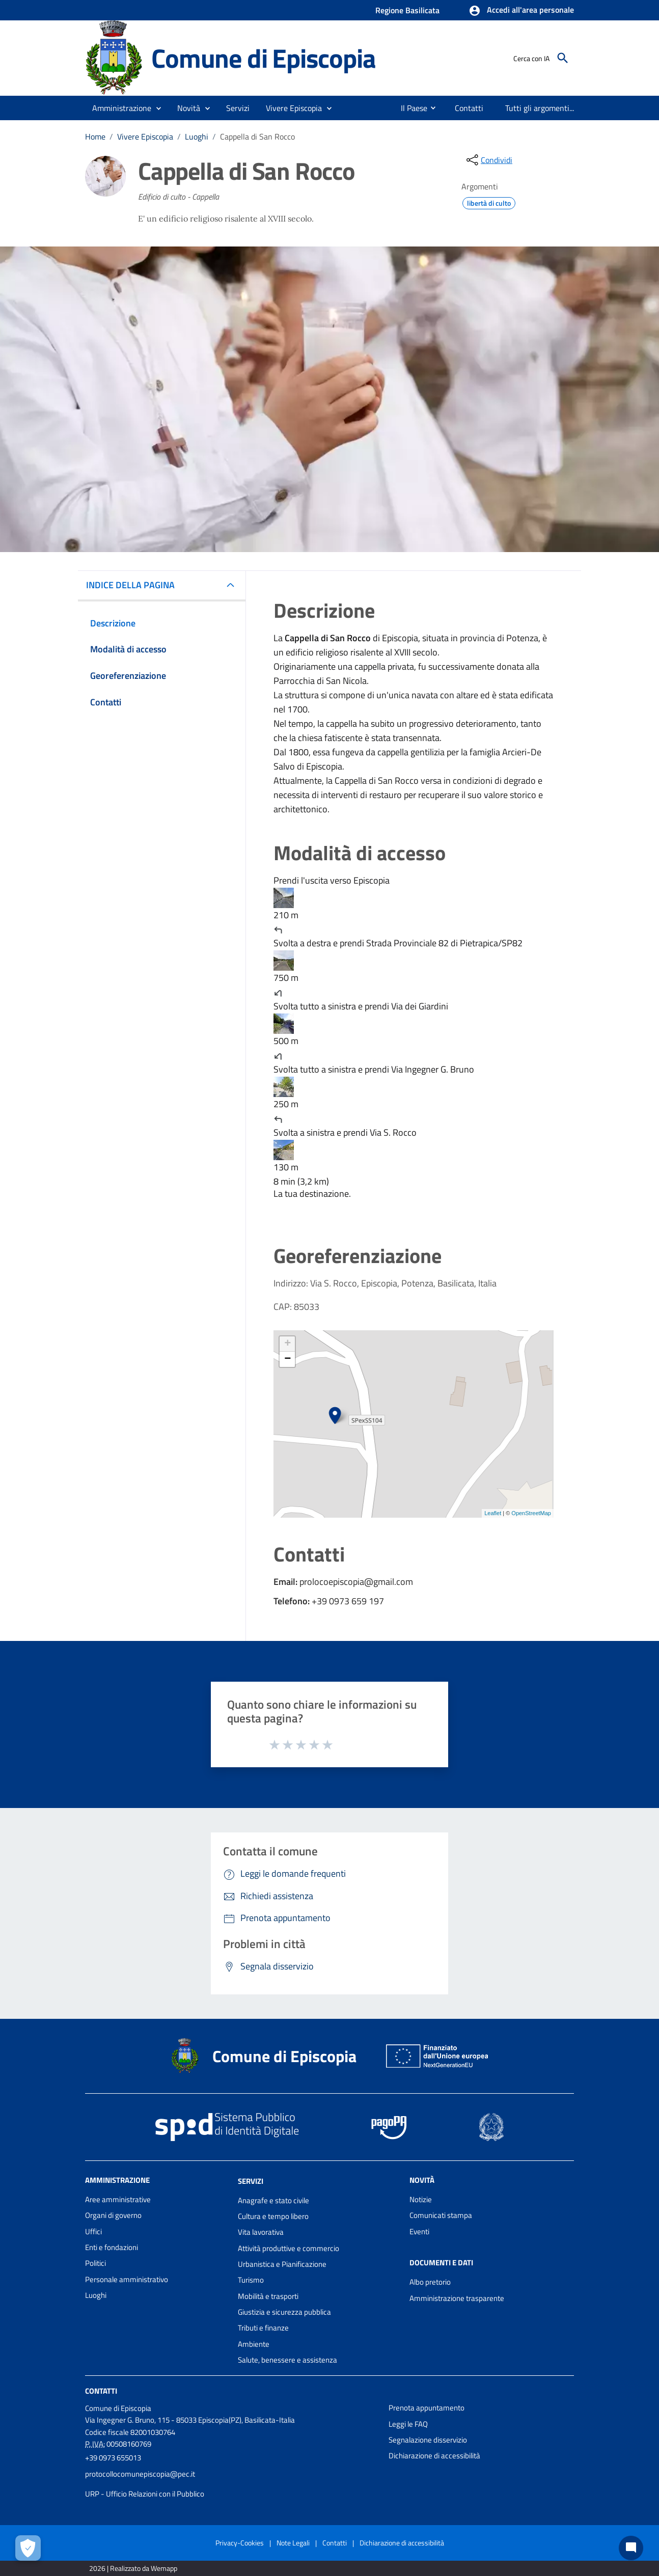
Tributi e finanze (263, 2328)
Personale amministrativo (126, 2279)
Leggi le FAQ (408, 2424)
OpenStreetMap (531, 1513)
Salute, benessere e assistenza (287, 2360)
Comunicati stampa (440, 2215)
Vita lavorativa (261, 2232)
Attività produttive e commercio (288, 2248)
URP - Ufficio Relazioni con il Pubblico (144, 2494)
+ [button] (287, 1344)
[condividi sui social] (488, 160)
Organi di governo (113, 2215)
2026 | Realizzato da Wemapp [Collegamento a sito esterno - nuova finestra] (133, 2568)
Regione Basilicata (407, 10)
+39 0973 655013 (113, 2457)
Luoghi (196, 136)
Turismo (251, 2280)
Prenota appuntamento (426, 2408)
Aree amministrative (118, 2199)
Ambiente (253, 2344)
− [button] (287, 1359)
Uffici (93, 2231)
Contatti (101, 2391)
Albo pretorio (430, 2282)
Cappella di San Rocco (257, 136)
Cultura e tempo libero (273, 2216)
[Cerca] (563, 58)
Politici (95, 2263)
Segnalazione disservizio (428, 2440)
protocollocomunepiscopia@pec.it (140, 2474)
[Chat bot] (631, 2548)
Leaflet (492, 1513)
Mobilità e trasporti (268, 2296)
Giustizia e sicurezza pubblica (284, 2312)
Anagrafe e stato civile (273, 2200)
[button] (521, 11)
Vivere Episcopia (145, 136)
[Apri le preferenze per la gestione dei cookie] (28, 2548)
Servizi (250, 2181)
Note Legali (293, 2542)
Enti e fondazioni (111, 2247)
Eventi (419, 2231)
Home (95, 136)
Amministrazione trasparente (456, 2298)
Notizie (420, 2199)
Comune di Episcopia (263, 58)
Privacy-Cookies (239, 2542)
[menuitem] (410, 108)
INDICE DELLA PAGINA (134, 585)
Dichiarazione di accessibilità (434, 2455)
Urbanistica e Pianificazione (282, 2264)
